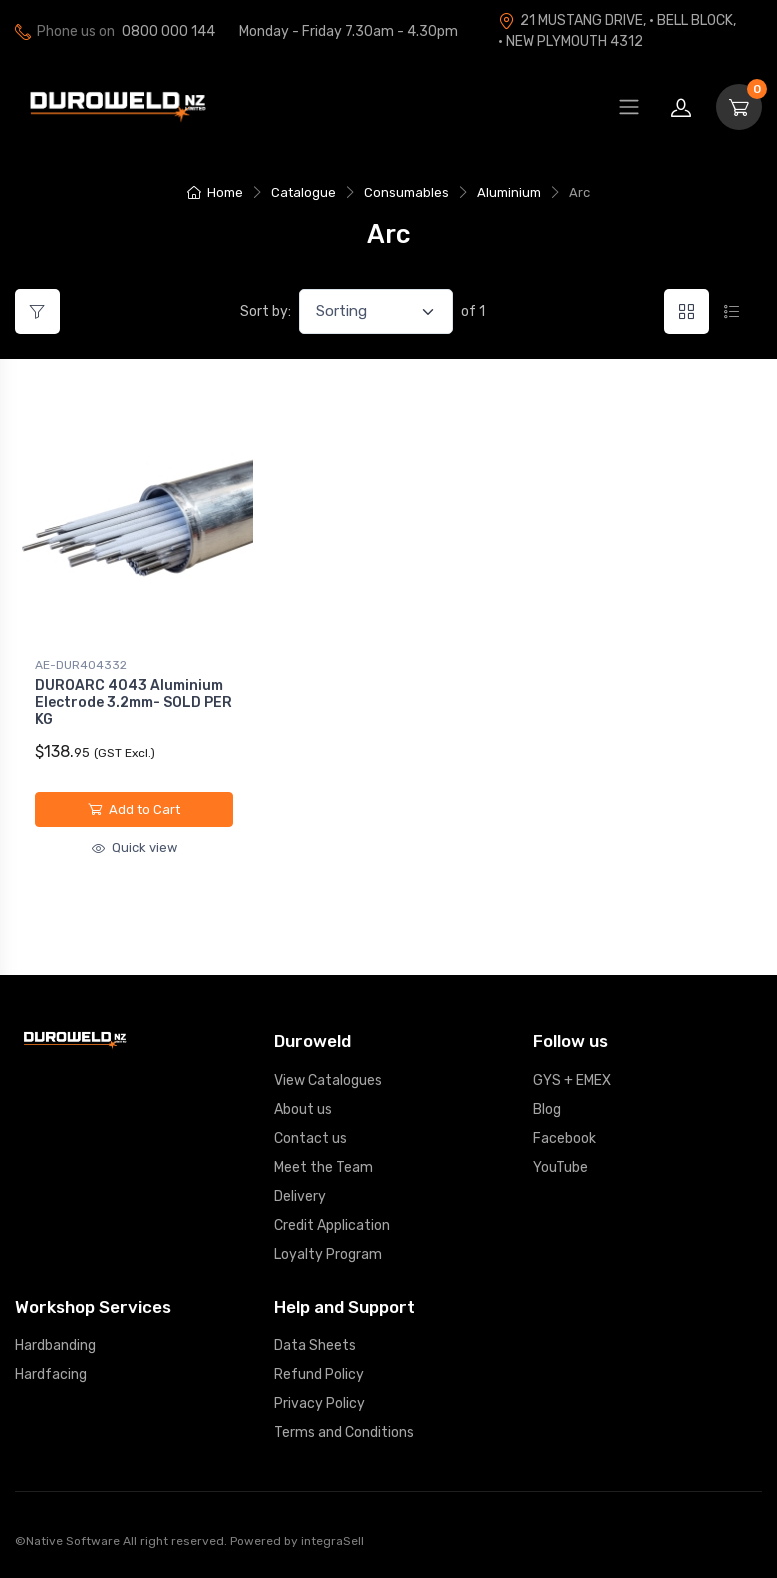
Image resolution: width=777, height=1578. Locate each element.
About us (303, 1109)
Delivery (300, 1196)
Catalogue (303, 192)
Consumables (406, 192)
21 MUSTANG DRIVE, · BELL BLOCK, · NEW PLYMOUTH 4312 (617, 31)
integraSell (332, 1541)
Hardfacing (51, 1374)
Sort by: (265, 311)
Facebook (564, 1138)
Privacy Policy (319, 1403)
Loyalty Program (328, 1254)
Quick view (134, 847)
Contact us (310, 1138)
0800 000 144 (168, 31)
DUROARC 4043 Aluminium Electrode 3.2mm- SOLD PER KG (133, 702)
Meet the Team (323, 1167)
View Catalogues (328, 1080)
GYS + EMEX (572, 1080)
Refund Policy (319, 1374)
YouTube (560, 1167)
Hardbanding (55, 1345)
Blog (547, 1109)
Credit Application (332, 1225)
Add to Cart (134, 809)
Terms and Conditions (344, 1432)
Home (215, 192)
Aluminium (509, 192)
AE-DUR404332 (81, 665)
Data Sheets (315, 1345)
